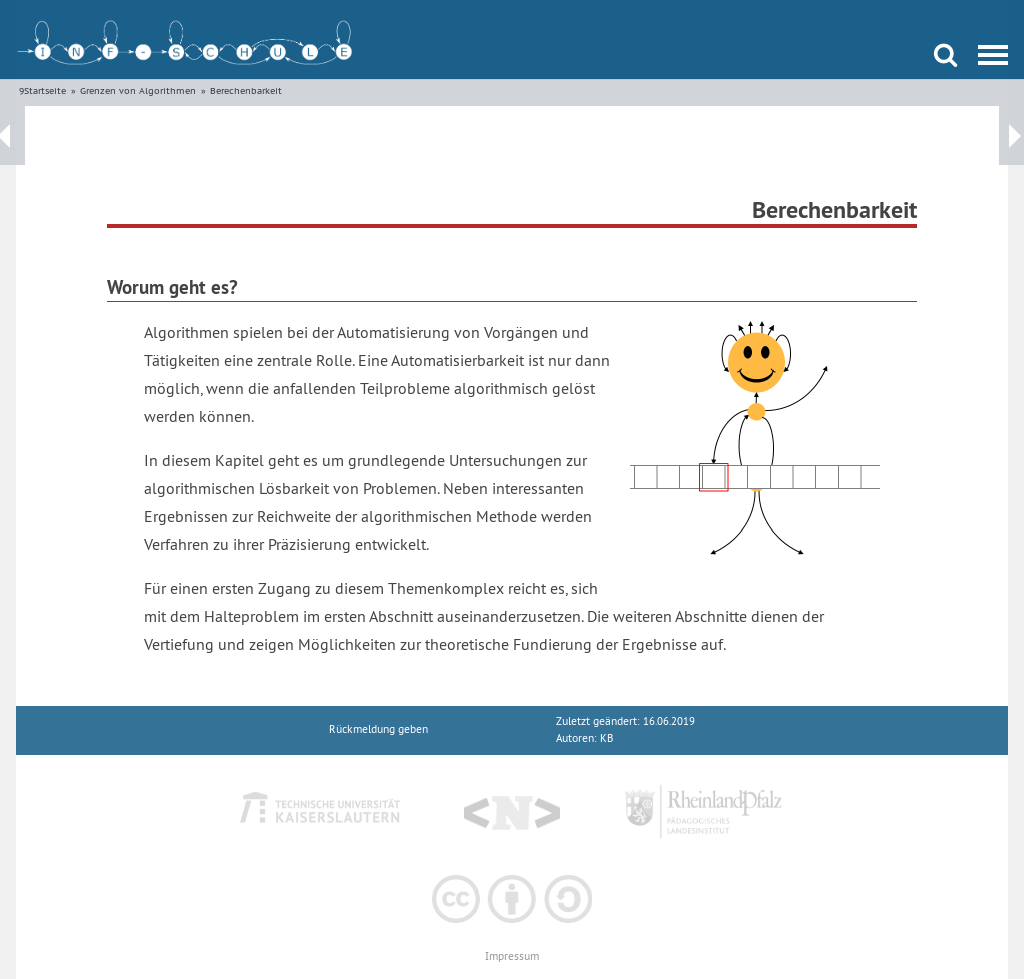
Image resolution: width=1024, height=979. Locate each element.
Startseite (45, 90)
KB (606, 738)
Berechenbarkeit (246, 90)
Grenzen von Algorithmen (138, 90)
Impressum (512, 956)
